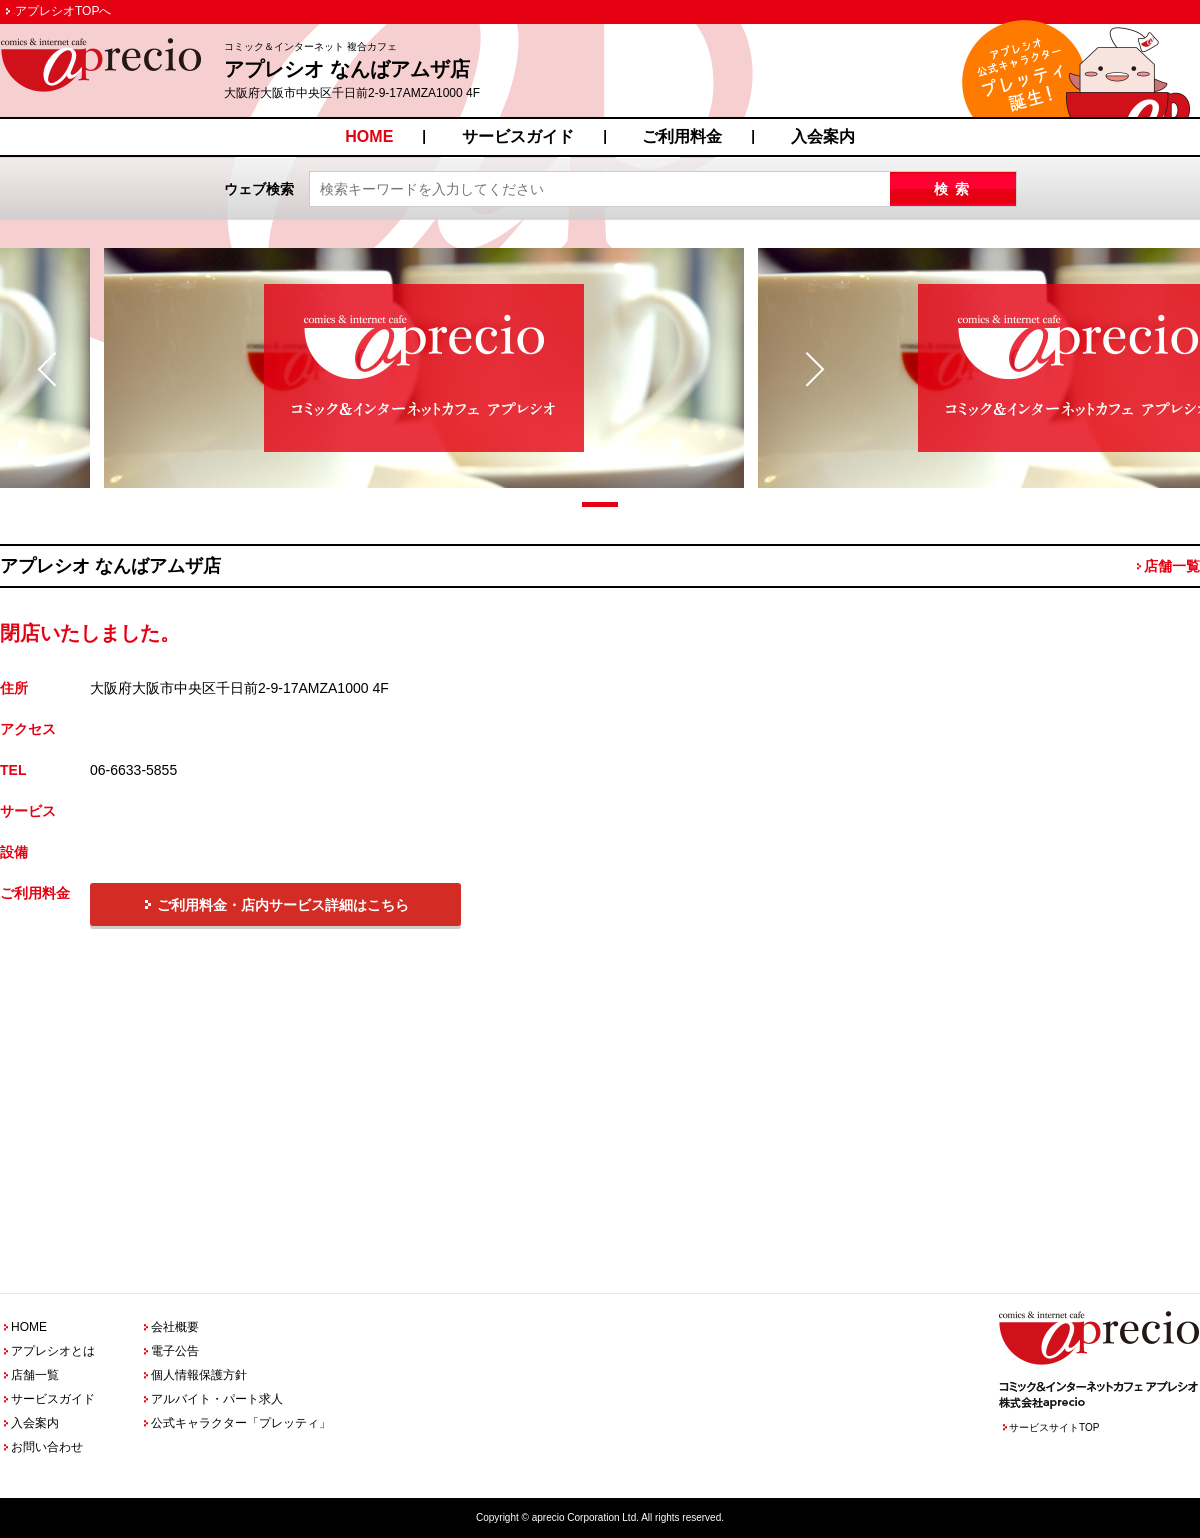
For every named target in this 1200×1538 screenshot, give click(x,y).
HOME (369, 136)
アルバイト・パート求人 (217, 1399)
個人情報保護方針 (199, 1375)
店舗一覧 (1172, 566)
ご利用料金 (682, 136)
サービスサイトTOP (1054, 1427)
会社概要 (175, 1327)
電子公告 (175, 1351)
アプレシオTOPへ (63, 11)
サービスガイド (518, 136)
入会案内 (823, 136)
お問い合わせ (47, 1447)
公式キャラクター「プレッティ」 (241, 1423)
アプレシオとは (53, 1351)
